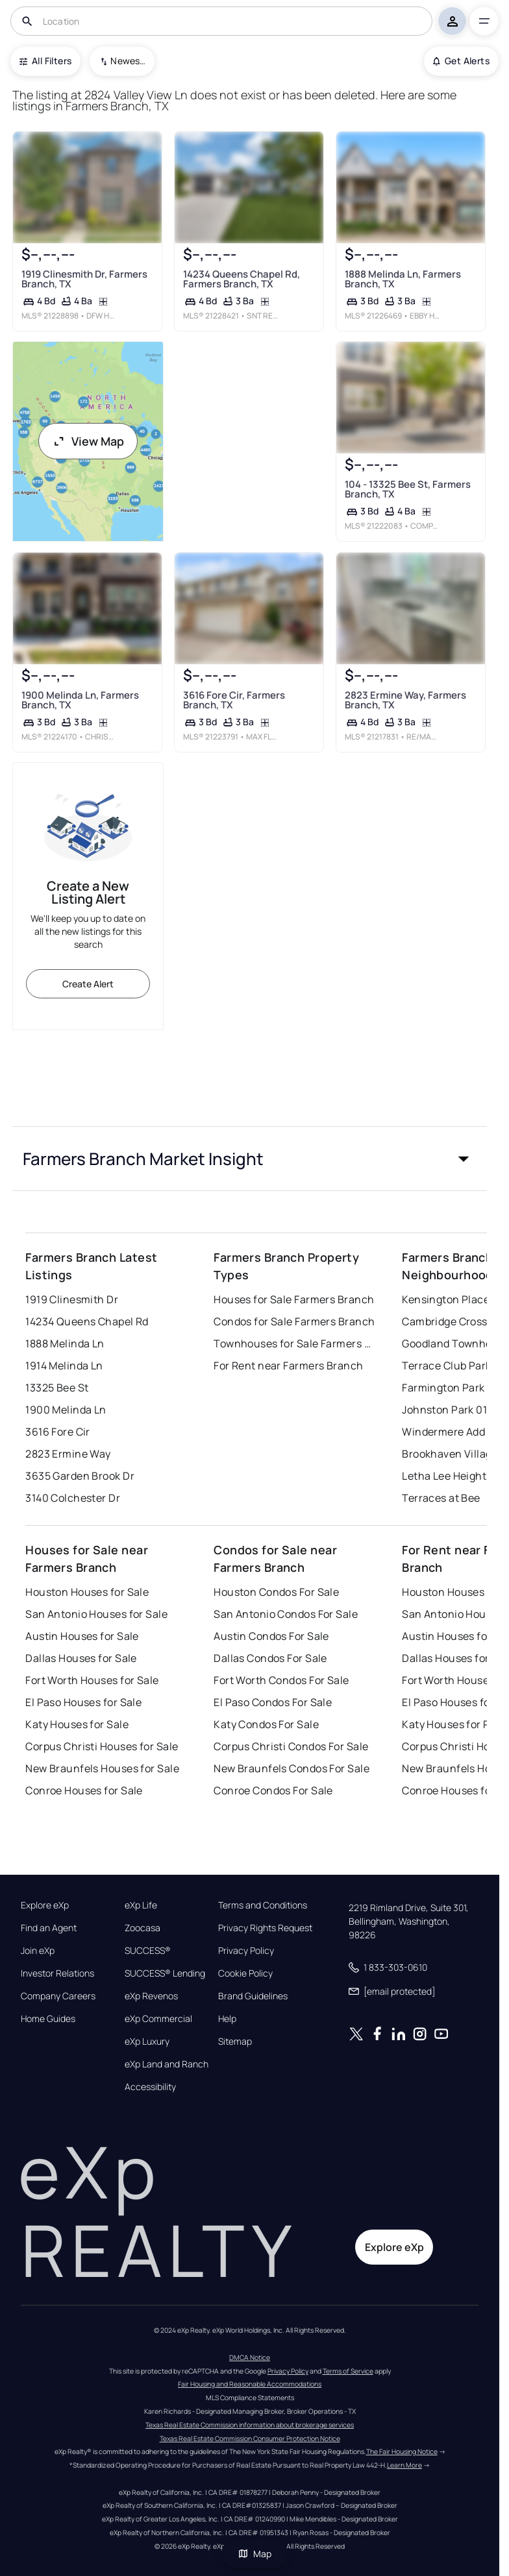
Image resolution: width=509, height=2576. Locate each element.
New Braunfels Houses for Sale (102, 1768)
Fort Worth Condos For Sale (281, 1680)
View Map (88, 441)
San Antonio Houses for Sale (96, 1614)
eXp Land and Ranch (166, 2064)
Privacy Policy (246, 1950)
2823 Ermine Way (68, 1454)
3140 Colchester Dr (72, 1498)
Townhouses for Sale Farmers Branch (295, 1343)
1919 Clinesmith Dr (71, 1299)
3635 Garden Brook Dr (79, 1476)
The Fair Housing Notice (402, 2451)
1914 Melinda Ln (64, 1365)
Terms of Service (348, 2371)
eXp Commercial (158, 2018)
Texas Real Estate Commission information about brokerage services (249, 2424)
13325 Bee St (56, 1387)
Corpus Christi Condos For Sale (291, 1746)
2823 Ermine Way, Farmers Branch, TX (405, 700)
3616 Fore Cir (57, 1432)
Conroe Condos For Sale (273, 1790)
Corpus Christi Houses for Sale (101, 1746)
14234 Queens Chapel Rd (87, 1321)
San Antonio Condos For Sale (286, 1614)
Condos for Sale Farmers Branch (294, 1321)
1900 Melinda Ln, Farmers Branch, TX (80, 700)
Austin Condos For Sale (271, 1636)
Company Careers (58, 1996)
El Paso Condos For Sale (273, 1702)
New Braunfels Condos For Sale (291, 1768)
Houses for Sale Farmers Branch (294, 1299)
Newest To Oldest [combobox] (127, 60)
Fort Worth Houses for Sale (91, 1680)
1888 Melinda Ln (65, 1343)
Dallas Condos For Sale (270, 1658)
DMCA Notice (249, 2357)
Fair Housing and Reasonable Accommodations (249, 2384)
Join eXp (38, 1950)
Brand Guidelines (253, 1996)
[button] (249, 1158)
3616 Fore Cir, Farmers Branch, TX (234, 700)
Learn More (404, 2465)
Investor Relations (57, 1973)
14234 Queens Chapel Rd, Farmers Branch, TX (241, 279)
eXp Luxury (147, 2041)
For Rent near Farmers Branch (288, 1365)
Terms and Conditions (262, 1905)
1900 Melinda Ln (65, 1409)
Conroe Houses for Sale (84, 1790)
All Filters (45, 60)
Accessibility (150, 2086)
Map (254, 2553)
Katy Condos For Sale (266, 1724)
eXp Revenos (151, 1996)
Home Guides (48, 2018)
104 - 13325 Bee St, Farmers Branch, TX (408, 489)
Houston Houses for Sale (87, 1592)
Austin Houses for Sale (82, 1636)
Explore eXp (45, 1905)
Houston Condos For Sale (276, 1592)
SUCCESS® (148, 1950)
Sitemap (235, 2041)
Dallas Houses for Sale (81, 1658)
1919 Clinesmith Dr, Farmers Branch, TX (84, 278)
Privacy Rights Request (265, 1927)
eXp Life (141, 1905)
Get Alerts (461, 60)
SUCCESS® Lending (165, 1973)
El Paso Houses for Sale (83, 1702)
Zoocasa (142, 1927)
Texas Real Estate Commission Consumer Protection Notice (250, 2438)
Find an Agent (49, 1927)
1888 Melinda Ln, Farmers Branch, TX (403, 279)
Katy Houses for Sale (77, 1724)
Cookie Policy (245, 1973)
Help (227, 2018)
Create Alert (88, 984)
